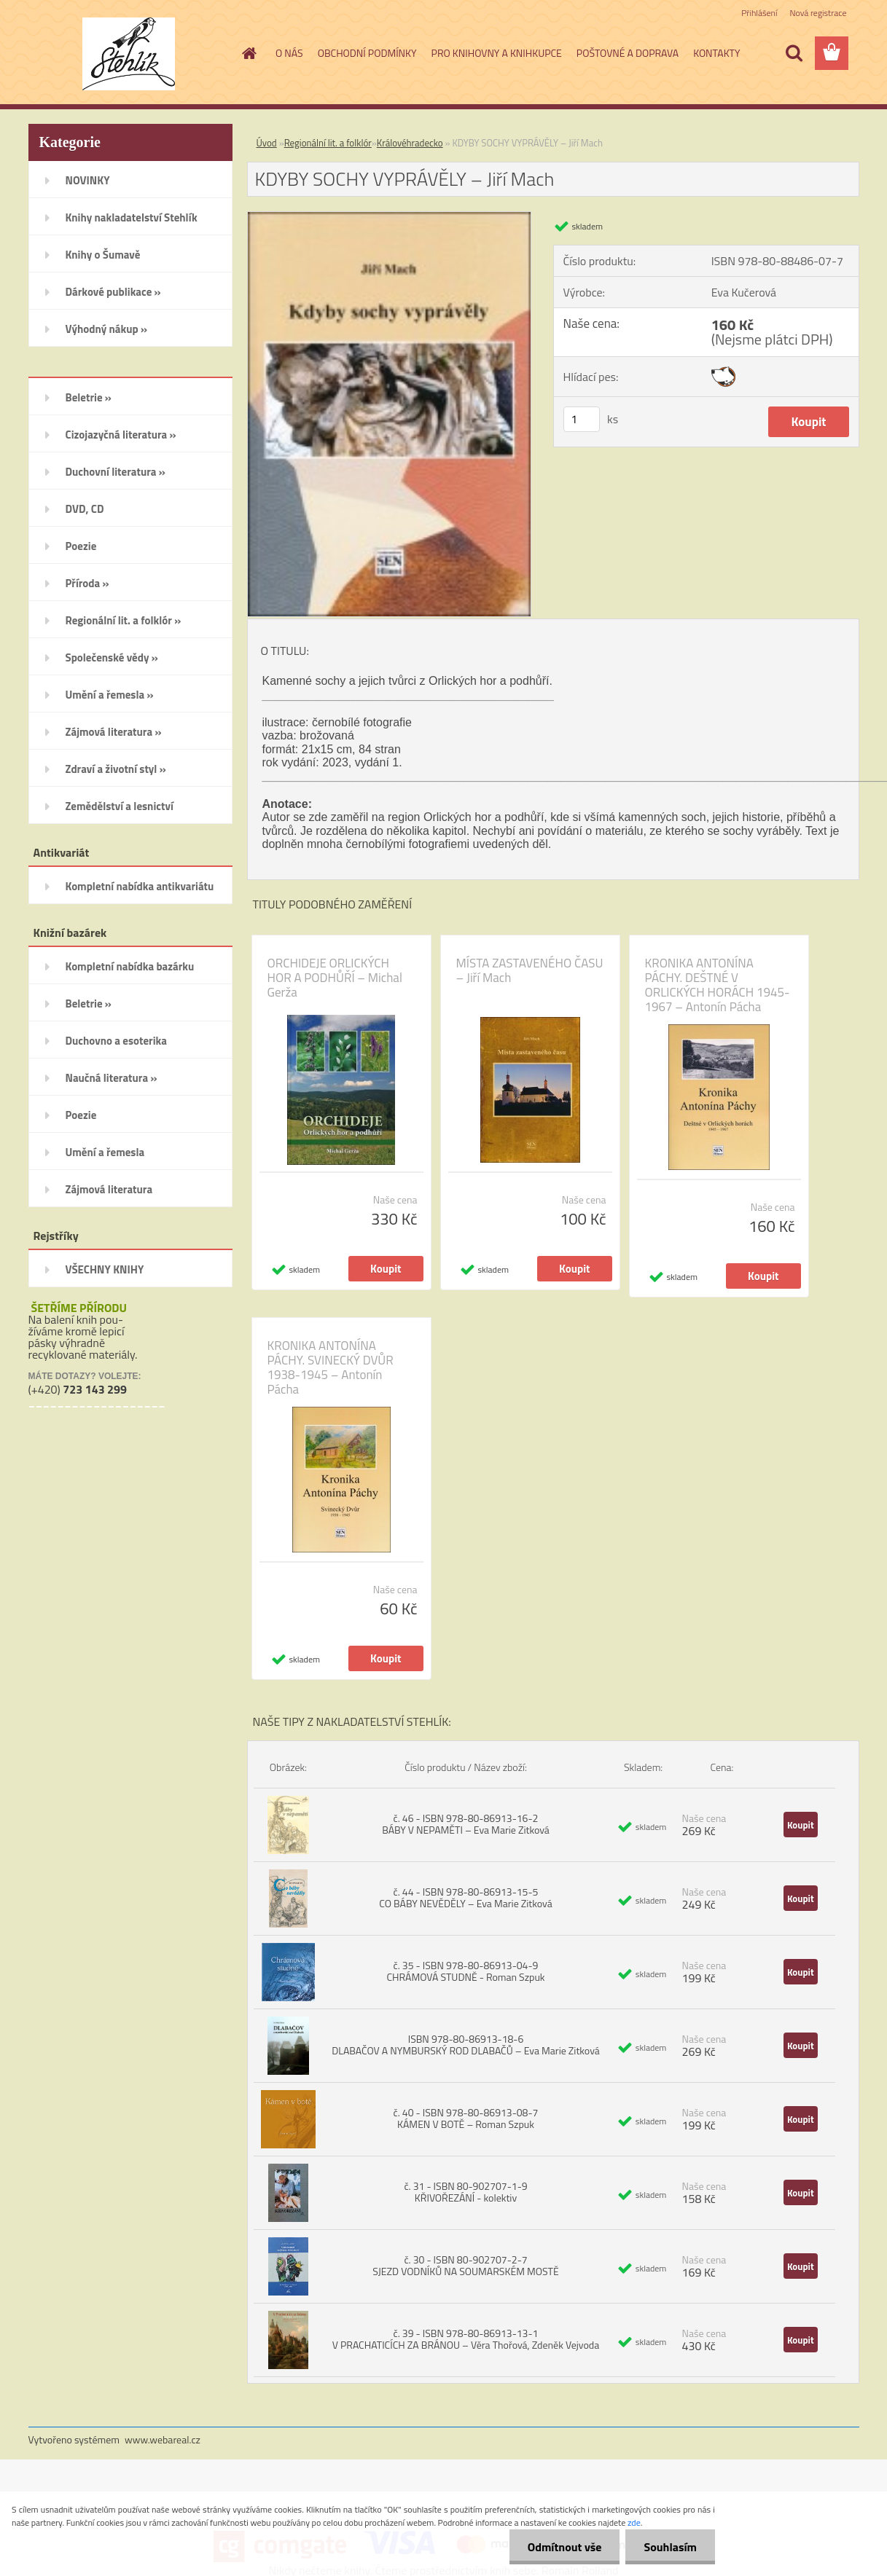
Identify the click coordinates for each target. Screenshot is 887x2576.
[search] (793, 53)
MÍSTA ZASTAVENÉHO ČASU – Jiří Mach (529, 970)
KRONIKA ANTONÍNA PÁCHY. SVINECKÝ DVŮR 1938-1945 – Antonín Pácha (330, 1367)
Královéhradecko (410, 143)
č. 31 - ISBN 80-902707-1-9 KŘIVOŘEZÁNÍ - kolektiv (465, 2191)
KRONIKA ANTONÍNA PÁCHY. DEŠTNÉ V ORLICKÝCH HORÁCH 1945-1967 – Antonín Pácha (717, 985)
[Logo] (128, 53)
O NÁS (289, 52)
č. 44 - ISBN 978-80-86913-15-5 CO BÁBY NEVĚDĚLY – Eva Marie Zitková (465, 1897)
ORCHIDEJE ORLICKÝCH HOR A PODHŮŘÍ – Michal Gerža (334, 978)
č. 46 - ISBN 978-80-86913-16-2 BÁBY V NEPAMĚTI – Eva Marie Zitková (466, 1823)
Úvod (267, 143)
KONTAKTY (716, 52)
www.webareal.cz (162, 2439)
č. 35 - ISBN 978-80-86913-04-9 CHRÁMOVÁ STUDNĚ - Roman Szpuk (465, 1970)
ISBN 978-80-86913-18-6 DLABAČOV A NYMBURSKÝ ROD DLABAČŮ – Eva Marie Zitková (466, 2044)
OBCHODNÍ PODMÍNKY (367, 52)
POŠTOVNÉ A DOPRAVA (628, 52)
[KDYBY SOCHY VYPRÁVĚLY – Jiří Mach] (389, 218)
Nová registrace (817, 13)
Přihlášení (759, 13)
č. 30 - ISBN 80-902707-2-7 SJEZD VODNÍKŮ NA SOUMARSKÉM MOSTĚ (465, 2265)
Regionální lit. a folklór (328, 143)
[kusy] (581, 419)
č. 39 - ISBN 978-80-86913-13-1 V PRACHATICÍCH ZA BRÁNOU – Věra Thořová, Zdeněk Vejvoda (465, 2338)
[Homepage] (248, 53)
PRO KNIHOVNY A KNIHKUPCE (496, 52)
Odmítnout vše (565, 2547)
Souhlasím (670, 2547)
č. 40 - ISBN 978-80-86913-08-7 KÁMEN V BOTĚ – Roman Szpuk (466, 2118)
